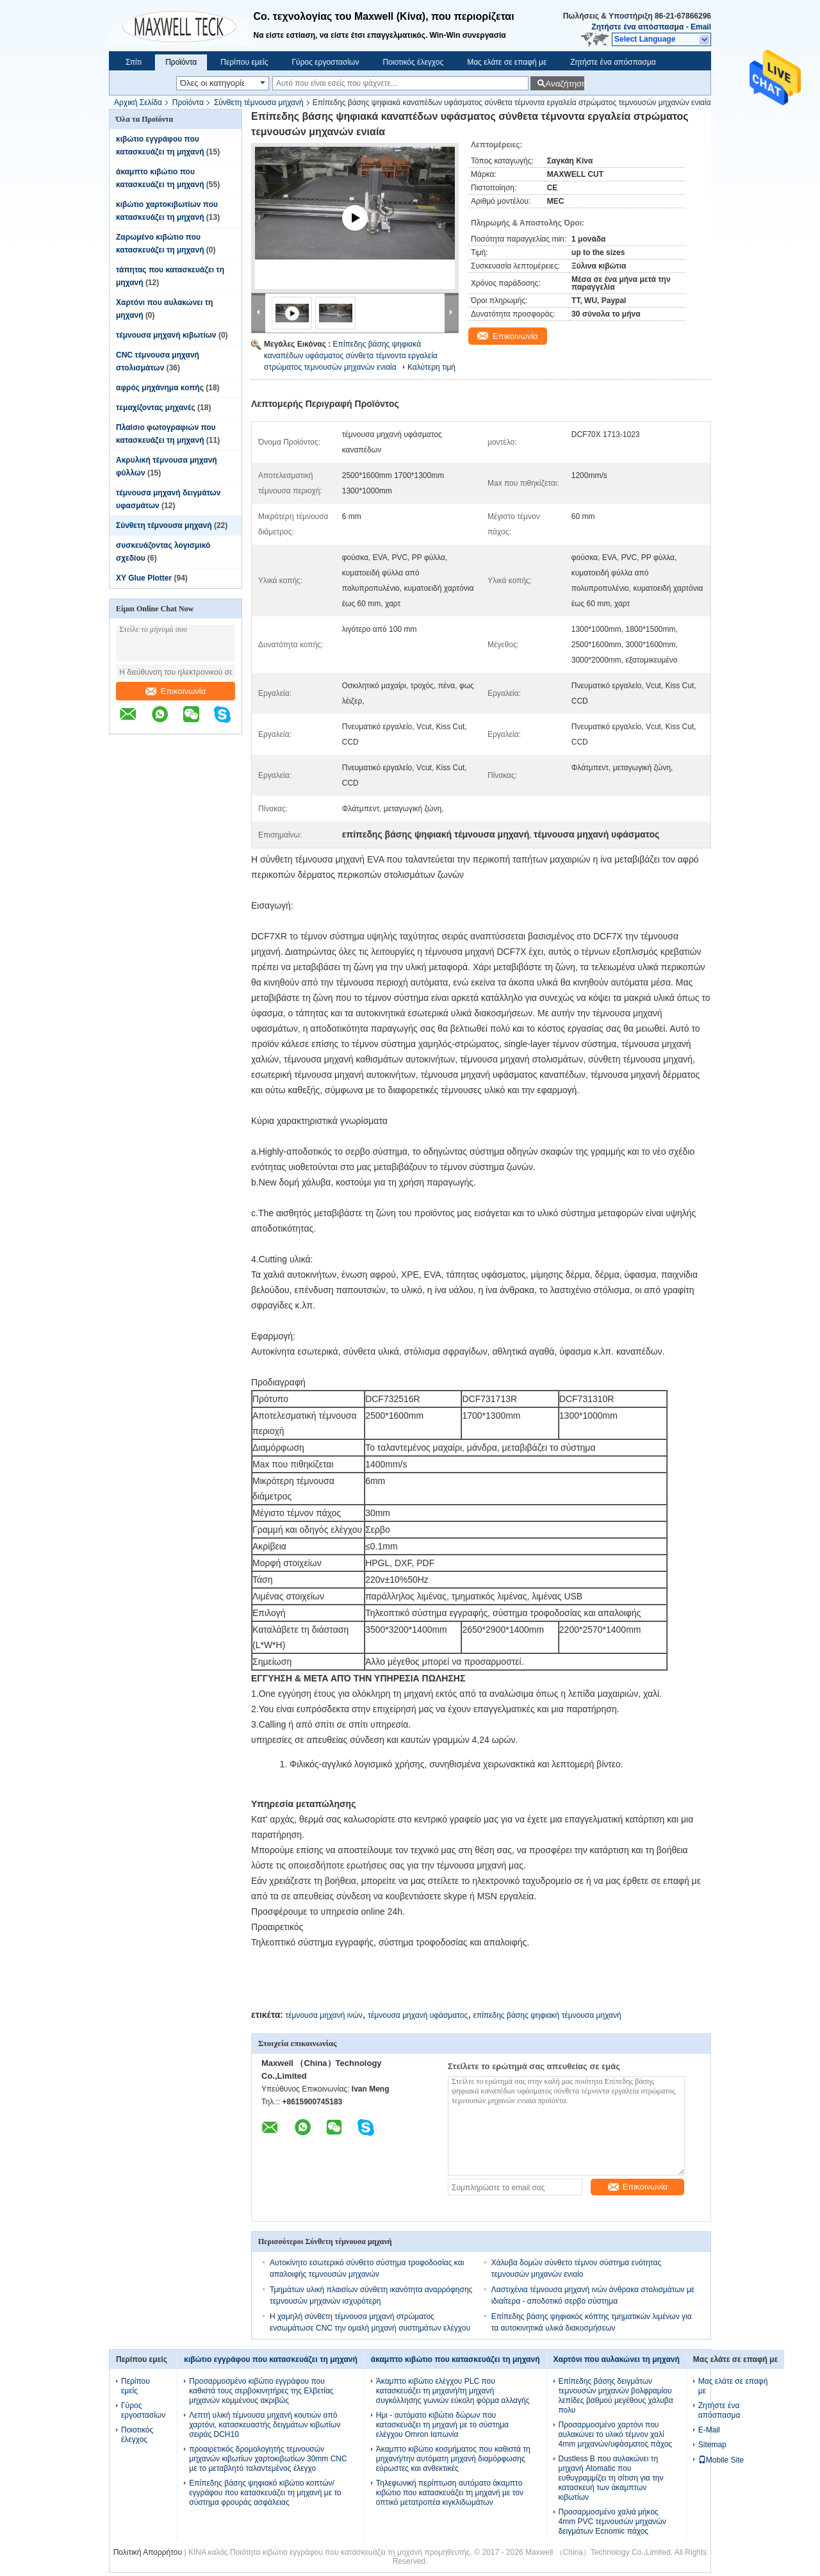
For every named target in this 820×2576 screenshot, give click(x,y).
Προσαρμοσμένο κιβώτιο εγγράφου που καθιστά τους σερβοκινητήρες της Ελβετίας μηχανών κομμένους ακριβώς (261, 2391)
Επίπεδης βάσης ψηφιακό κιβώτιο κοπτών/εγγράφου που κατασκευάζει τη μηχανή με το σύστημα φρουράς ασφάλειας (265, 2493)
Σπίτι (134, 62)
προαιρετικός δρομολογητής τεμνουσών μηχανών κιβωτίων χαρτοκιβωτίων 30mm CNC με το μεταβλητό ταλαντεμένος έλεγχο (268, 2459)
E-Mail (709, 2429)
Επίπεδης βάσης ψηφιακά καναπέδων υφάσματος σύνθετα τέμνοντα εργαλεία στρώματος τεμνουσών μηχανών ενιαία (351, 356)
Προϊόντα (181, 62)
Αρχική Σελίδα (138, 102)
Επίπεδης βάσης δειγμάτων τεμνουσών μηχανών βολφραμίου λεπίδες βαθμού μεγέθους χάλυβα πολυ (616, 2396)
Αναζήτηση (564, 83)
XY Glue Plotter (144, 578)
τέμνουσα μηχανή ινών (323, 2015)
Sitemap (712, 2444)
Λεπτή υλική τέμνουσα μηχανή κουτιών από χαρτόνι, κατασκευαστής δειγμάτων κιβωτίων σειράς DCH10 (264, 2425)
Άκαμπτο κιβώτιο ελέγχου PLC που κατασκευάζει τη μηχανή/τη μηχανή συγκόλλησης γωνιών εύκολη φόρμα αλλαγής (453, 2391)
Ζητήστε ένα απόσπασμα (637, 26)
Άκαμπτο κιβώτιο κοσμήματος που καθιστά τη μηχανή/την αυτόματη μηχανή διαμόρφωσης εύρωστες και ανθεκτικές (453, 2459)
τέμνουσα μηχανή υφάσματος (418, 2015)
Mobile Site (721, 2460)
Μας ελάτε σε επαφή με (506, 62)
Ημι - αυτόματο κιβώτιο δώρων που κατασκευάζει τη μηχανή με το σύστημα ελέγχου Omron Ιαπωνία (442, 2425)
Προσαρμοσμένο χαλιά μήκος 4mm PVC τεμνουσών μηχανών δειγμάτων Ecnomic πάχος (612, 2521)
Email (701, 26)
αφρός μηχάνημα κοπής (160, 387)
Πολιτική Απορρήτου (147, 2552)
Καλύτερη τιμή (431, 367)
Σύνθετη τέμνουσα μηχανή (259, 102)
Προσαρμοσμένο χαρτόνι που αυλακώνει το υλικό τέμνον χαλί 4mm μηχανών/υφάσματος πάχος (616, 2434)
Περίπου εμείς (244, 62)
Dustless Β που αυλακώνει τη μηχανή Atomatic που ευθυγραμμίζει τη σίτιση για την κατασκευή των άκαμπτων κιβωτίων (611, 2478)
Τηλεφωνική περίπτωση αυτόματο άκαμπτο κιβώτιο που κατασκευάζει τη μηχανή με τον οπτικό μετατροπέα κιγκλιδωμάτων (449, 2493)
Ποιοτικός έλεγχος (412, 62)
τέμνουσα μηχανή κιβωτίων (166, 335)
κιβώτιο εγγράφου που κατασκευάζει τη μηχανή (270, 2359)
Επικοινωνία (175, 691)
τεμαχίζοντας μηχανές (155, 407)
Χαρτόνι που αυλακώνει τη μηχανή (617, 2359)
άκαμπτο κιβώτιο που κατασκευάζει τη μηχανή (455, 2359)
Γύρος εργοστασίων (325, 62)
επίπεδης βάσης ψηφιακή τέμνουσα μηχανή (547, 2015)
